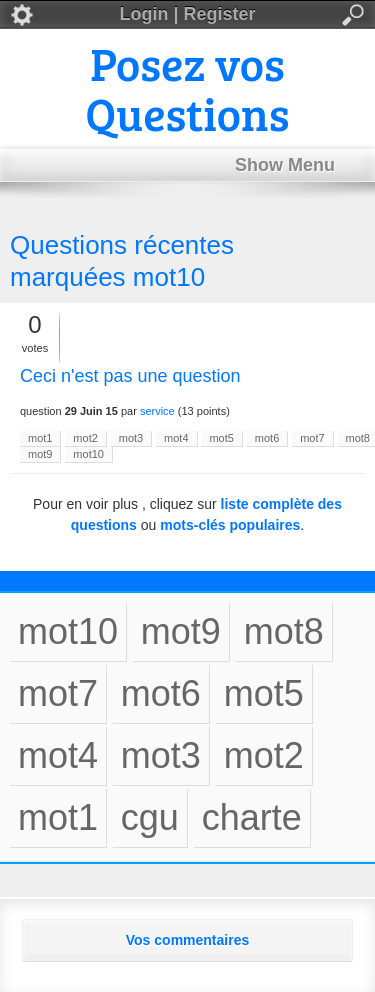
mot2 (85, 438)
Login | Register (187, 15)
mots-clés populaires (230, 525)
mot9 (40, 454)
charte (252, 817)
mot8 (284, 631)
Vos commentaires (187, 940)
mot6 (267, 438)
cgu (150, 817)
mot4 (176, 438)
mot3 (131, 438)
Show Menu (285, 165)
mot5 (221, 438)
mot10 (88, 454)
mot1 (40, 438)
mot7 (312, 438)
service (157, 411)
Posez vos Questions (188, 87)
